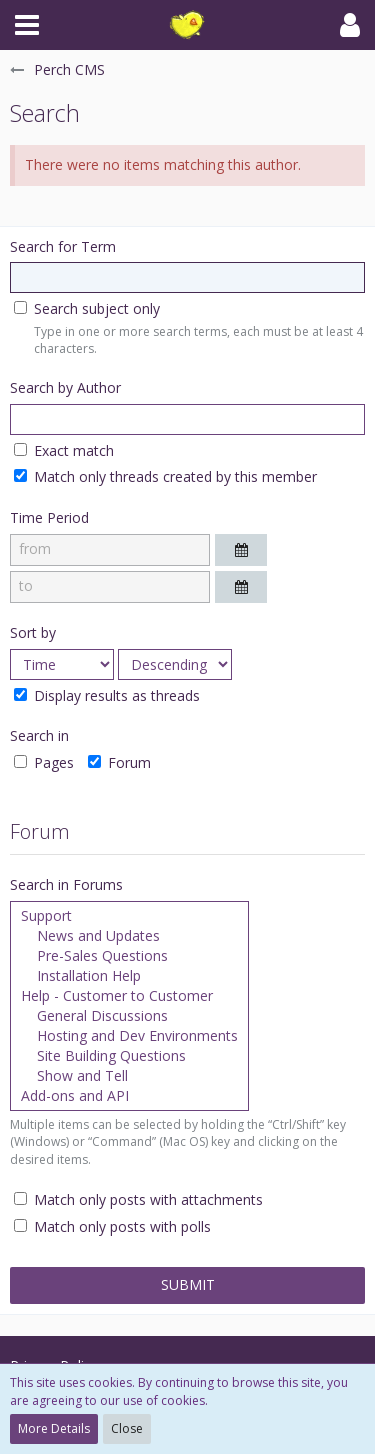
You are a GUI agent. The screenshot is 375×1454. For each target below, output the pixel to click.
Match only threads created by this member (165, 476)
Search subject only (87, 308)
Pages (44, 762)
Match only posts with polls (112, 1226)
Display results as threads (107, 695)
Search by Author (65, 387)
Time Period (49, 517)
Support (129, 916)
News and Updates (129, 936)
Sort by (33, 632)
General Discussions (129, 1016)
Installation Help (129, 976)
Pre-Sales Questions (129, 956)
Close (127, 1428)
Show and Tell (129, 1076)
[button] (27, 25)
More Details (54, 1428)
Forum (119, 762)
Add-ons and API (129, 1096)
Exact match (64, 450)
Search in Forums (66, 884)
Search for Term (63, 246)
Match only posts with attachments (138, 1199)
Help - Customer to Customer (129, 996)
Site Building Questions (129, 1056)
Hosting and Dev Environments (129, 1036)
